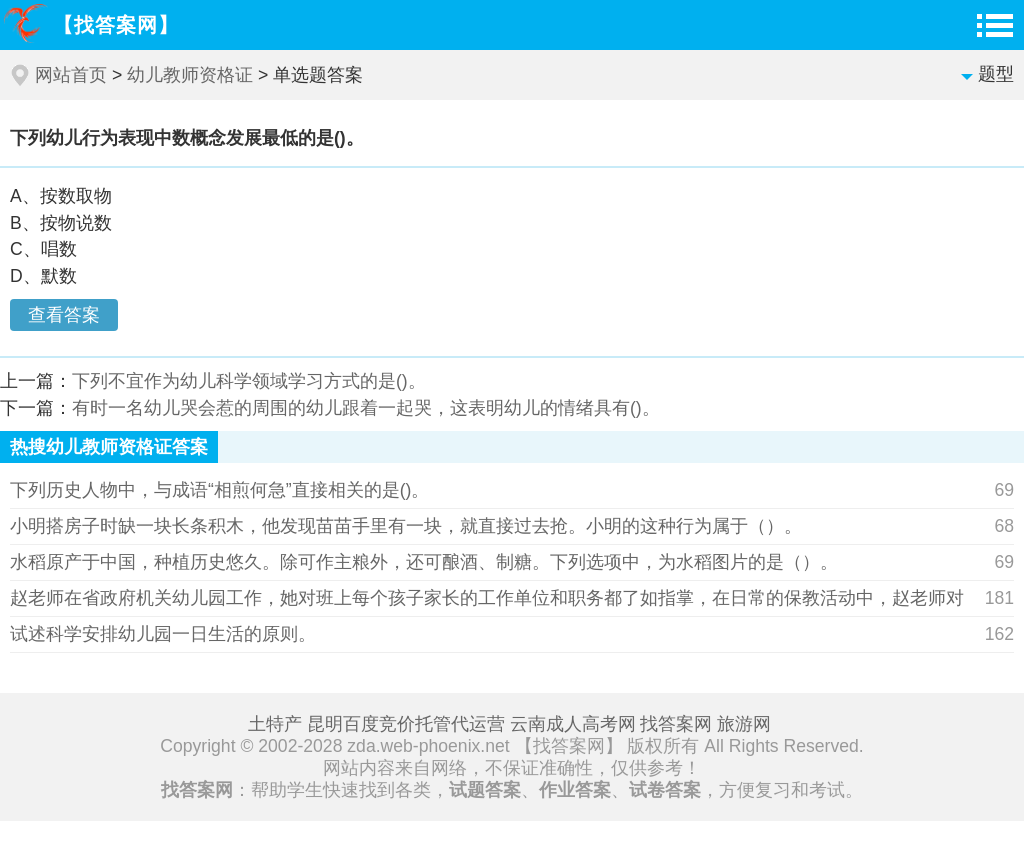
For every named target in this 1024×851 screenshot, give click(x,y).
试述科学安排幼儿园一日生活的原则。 (163, 634)
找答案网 (676, 724)
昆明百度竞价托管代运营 (406, 724)
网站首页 (71, 75)
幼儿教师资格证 (190, 75)
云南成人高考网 (573, 724)
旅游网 (744, 724)
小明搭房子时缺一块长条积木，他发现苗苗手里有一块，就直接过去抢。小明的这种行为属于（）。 (406, 526)
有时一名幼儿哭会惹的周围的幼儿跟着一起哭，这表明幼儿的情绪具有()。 (366, 408)
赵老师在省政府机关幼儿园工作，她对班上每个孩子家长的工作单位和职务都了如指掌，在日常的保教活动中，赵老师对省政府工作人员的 (487, 602)
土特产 (275, 724)
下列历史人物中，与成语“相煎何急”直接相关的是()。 (219, 490)
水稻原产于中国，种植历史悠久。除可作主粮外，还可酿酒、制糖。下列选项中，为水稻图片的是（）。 (424, 562)
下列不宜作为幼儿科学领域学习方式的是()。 (249, 381)
